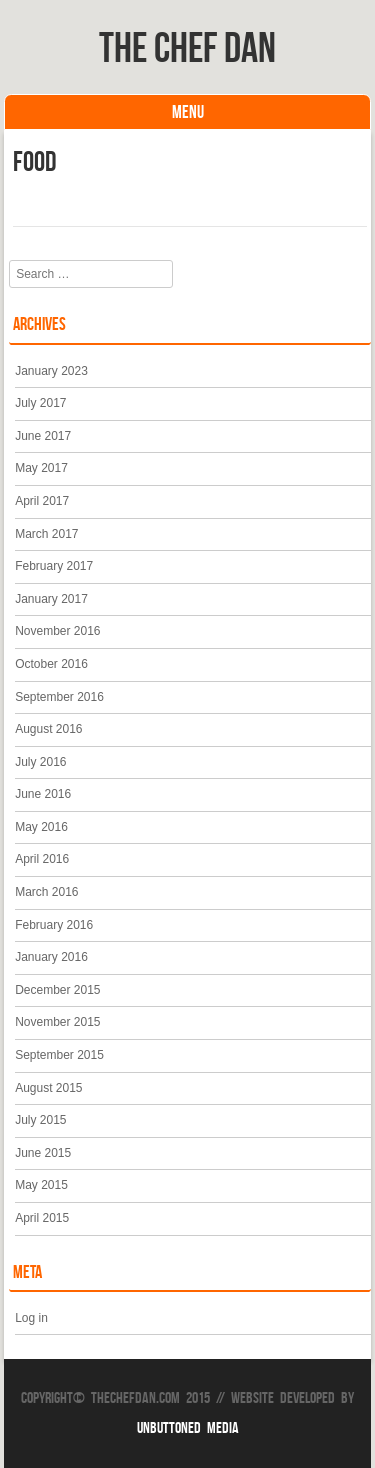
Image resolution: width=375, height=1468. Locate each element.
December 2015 (57, 990)
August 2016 (48, 729)
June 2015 (43, 1153)
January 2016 (51, 957)
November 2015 (57, 1022)
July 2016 (40, 762)
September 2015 (59, 1055)
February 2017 (54, 566)
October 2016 (51, 664)
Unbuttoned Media (188, 1427)
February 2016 (54, 925)
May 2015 (41, 1185)
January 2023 (51, 371)
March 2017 (46, 534)
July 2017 (40, 403)
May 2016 (41, 827)
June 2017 (43, 436)
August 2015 (48, 1088)
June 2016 (43, 794)
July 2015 (40, 1120)
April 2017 (42, 501)
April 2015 (42, 1218)
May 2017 (41, 468)
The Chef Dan (187, 47)
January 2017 (51, 599)
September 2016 (59, 697)
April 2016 (42, 859)
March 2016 (46, 892)
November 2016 (57, 631)
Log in (31, 1318)
